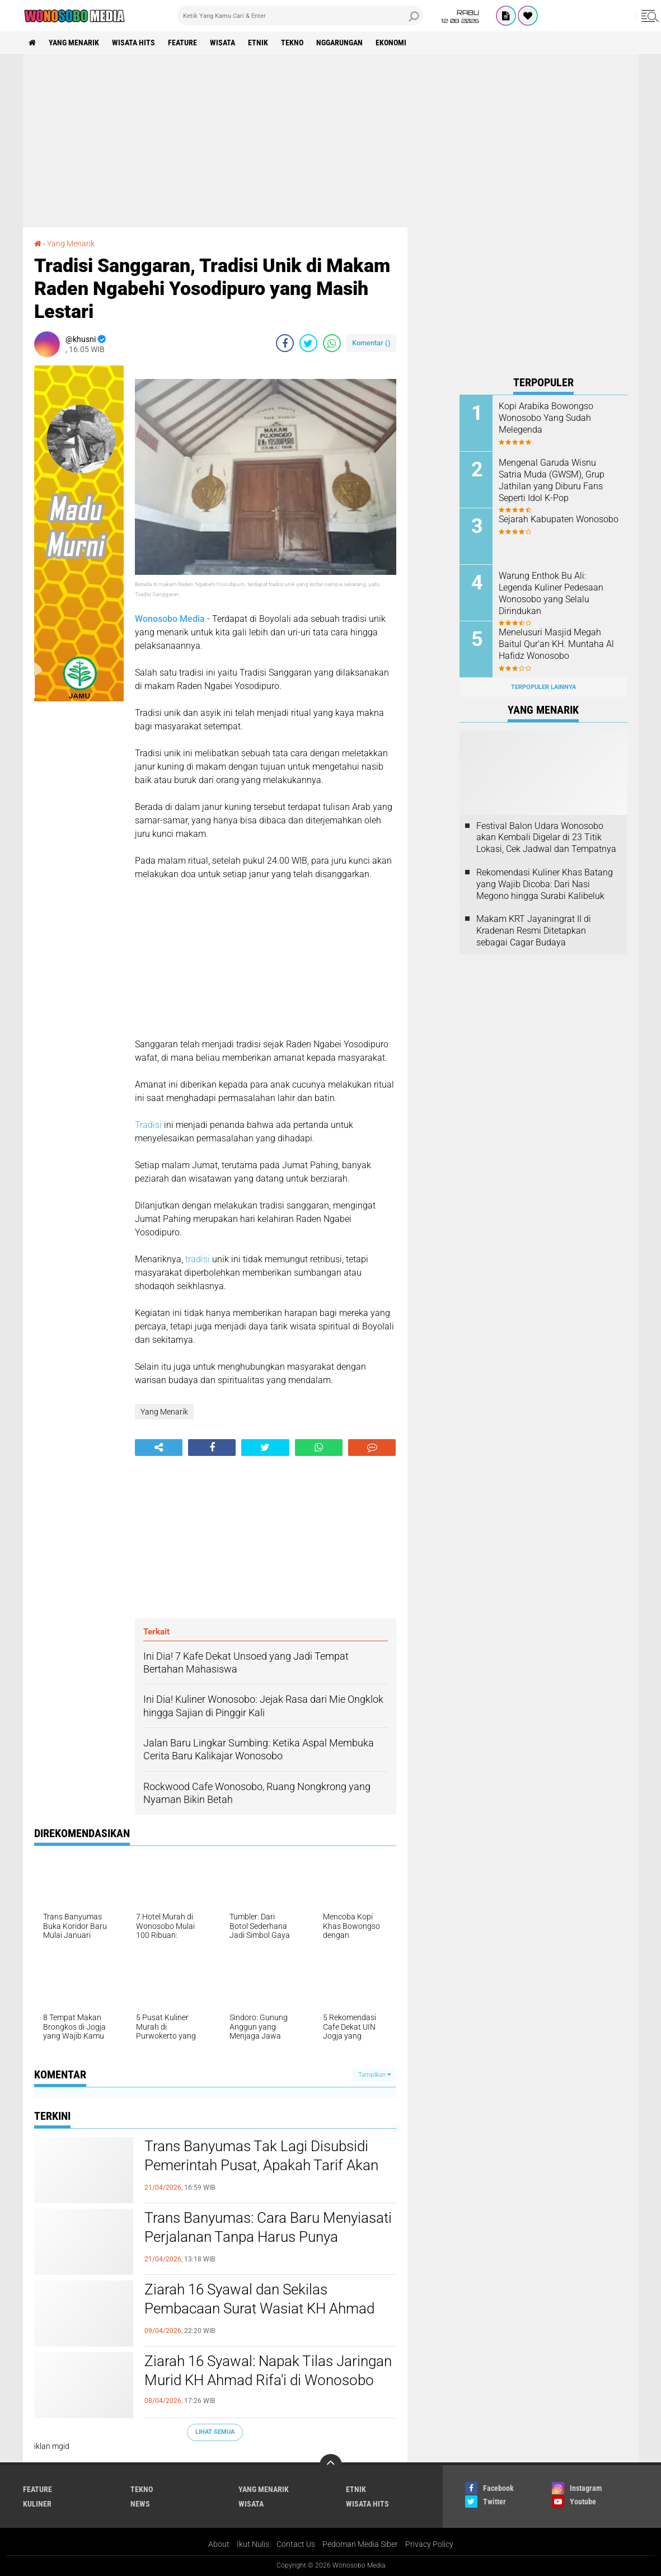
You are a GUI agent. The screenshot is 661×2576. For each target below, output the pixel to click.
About (218, 2544)
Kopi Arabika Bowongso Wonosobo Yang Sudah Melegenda (546, 418)
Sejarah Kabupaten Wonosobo (558, 519)
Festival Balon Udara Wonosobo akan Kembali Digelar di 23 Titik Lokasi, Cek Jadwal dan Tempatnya (546, 838)
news (140, 2503)
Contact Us (295, 2544)
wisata (222, 42)
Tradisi (148, 1125)
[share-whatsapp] (332, 343)
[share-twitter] (308, 343)
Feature (182, 42)
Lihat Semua (215, 2432)
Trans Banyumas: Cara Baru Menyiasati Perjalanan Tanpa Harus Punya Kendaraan (268, 2236)
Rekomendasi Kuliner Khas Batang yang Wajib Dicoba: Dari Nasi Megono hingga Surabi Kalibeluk (544, 884)
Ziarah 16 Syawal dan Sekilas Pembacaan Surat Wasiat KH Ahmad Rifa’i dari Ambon (259, 2308)
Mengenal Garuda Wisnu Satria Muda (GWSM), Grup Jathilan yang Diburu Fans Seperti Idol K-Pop (551, 480)
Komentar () (371, 343)
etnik (258, 42)
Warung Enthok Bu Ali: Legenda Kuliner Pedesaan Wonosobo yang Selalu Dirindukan (551, 593)
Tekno (292, 42)
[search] (300, 16)
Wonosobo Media (170, 618)
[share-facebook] (285, 343)
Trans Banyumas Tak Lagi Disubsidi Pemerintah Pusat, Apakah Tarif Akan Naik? (261, 2165)
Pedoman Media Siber (360, 2544)
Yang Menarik (74, 42)
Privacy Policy (429, 2544)
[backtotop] (331, 2465)
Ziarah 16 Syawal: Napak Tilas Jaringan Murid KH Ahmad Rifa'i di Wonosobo (268, 2370)
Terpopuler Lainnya (543, 687)
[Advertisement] (330, 140)
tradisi (197, 1259)
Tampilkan (374, 2074)
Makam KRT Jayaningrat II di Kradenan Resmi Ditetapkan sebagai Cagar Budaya (533, 931)
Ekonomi (391, 42)
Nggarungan (339, 42)
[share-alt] (158, 1447)
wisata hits (133, 42)
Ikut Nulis (253, 2544)
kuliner (37, 2503)
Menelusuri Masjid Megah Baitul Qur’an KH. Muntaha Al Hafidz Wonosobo (556, 644)
